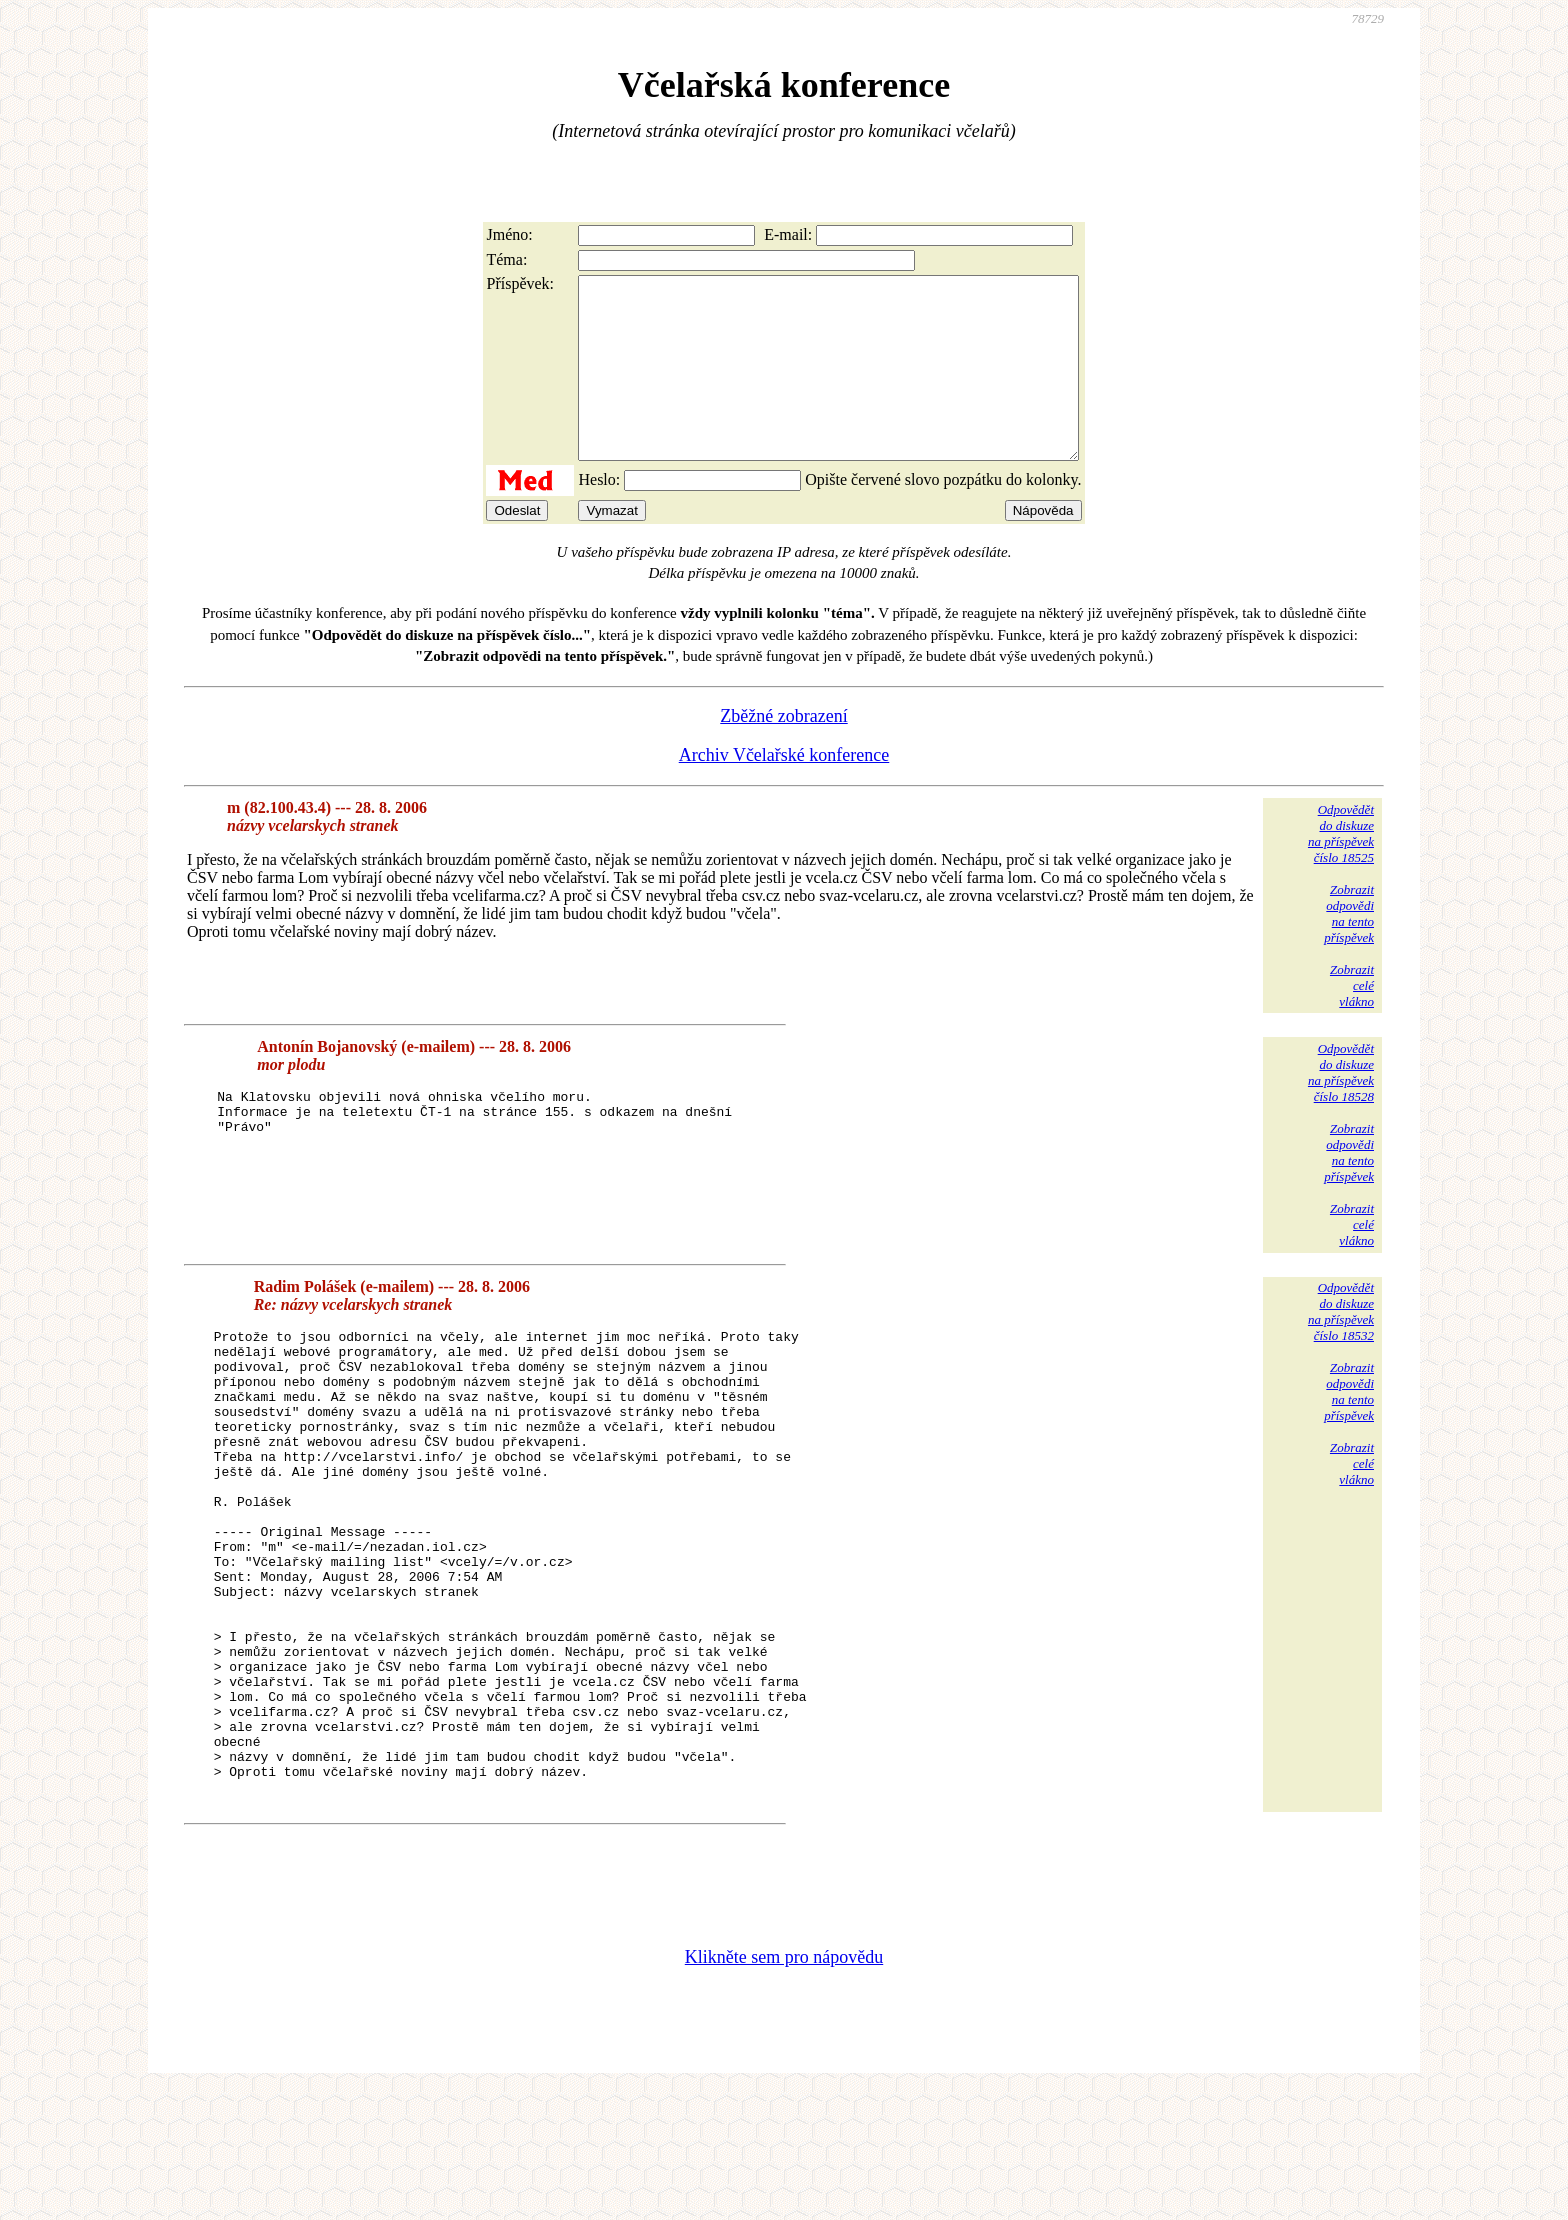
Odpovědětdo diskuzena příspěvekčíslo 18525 (1341, 869)
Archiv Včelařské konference (784, 791)
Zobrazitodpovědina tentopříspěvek (1349, 949)
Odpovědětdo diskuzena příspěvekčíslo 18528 (1341, 1108)
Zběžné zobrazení (783, 752)
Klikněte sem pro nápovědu (784, 2086)
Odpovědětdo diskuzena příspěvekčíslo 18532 (1341, 1347)
